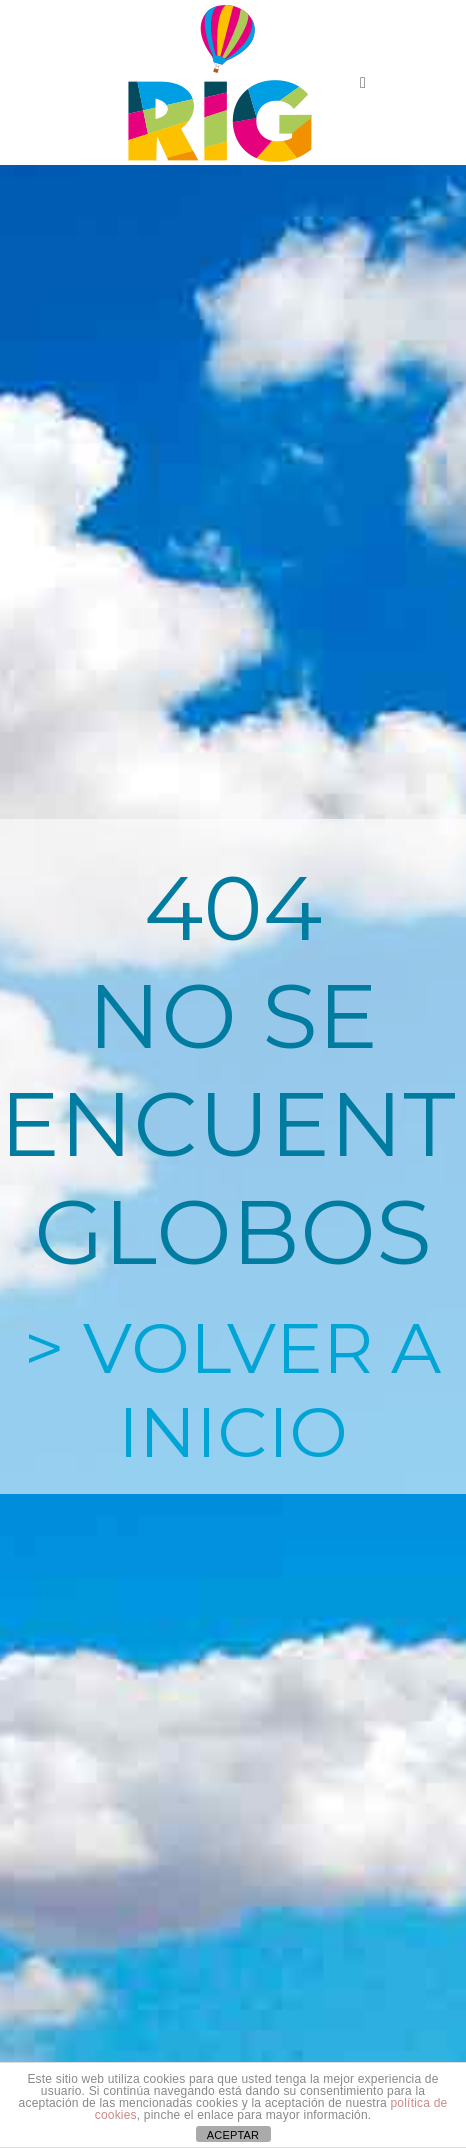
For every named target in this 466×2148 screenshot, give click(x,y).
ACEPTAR (233, 2135)
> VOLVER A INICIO (232, 1390)
